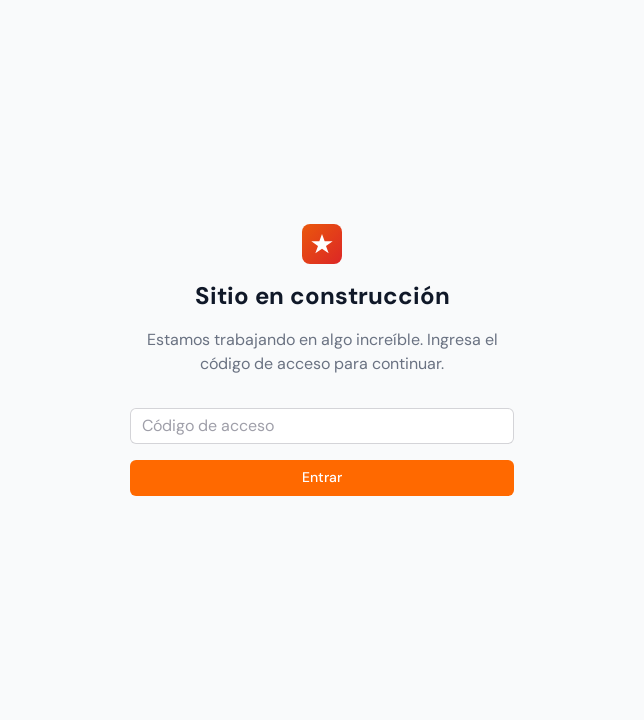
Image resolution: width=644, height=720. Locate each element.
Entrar (322, 477)
